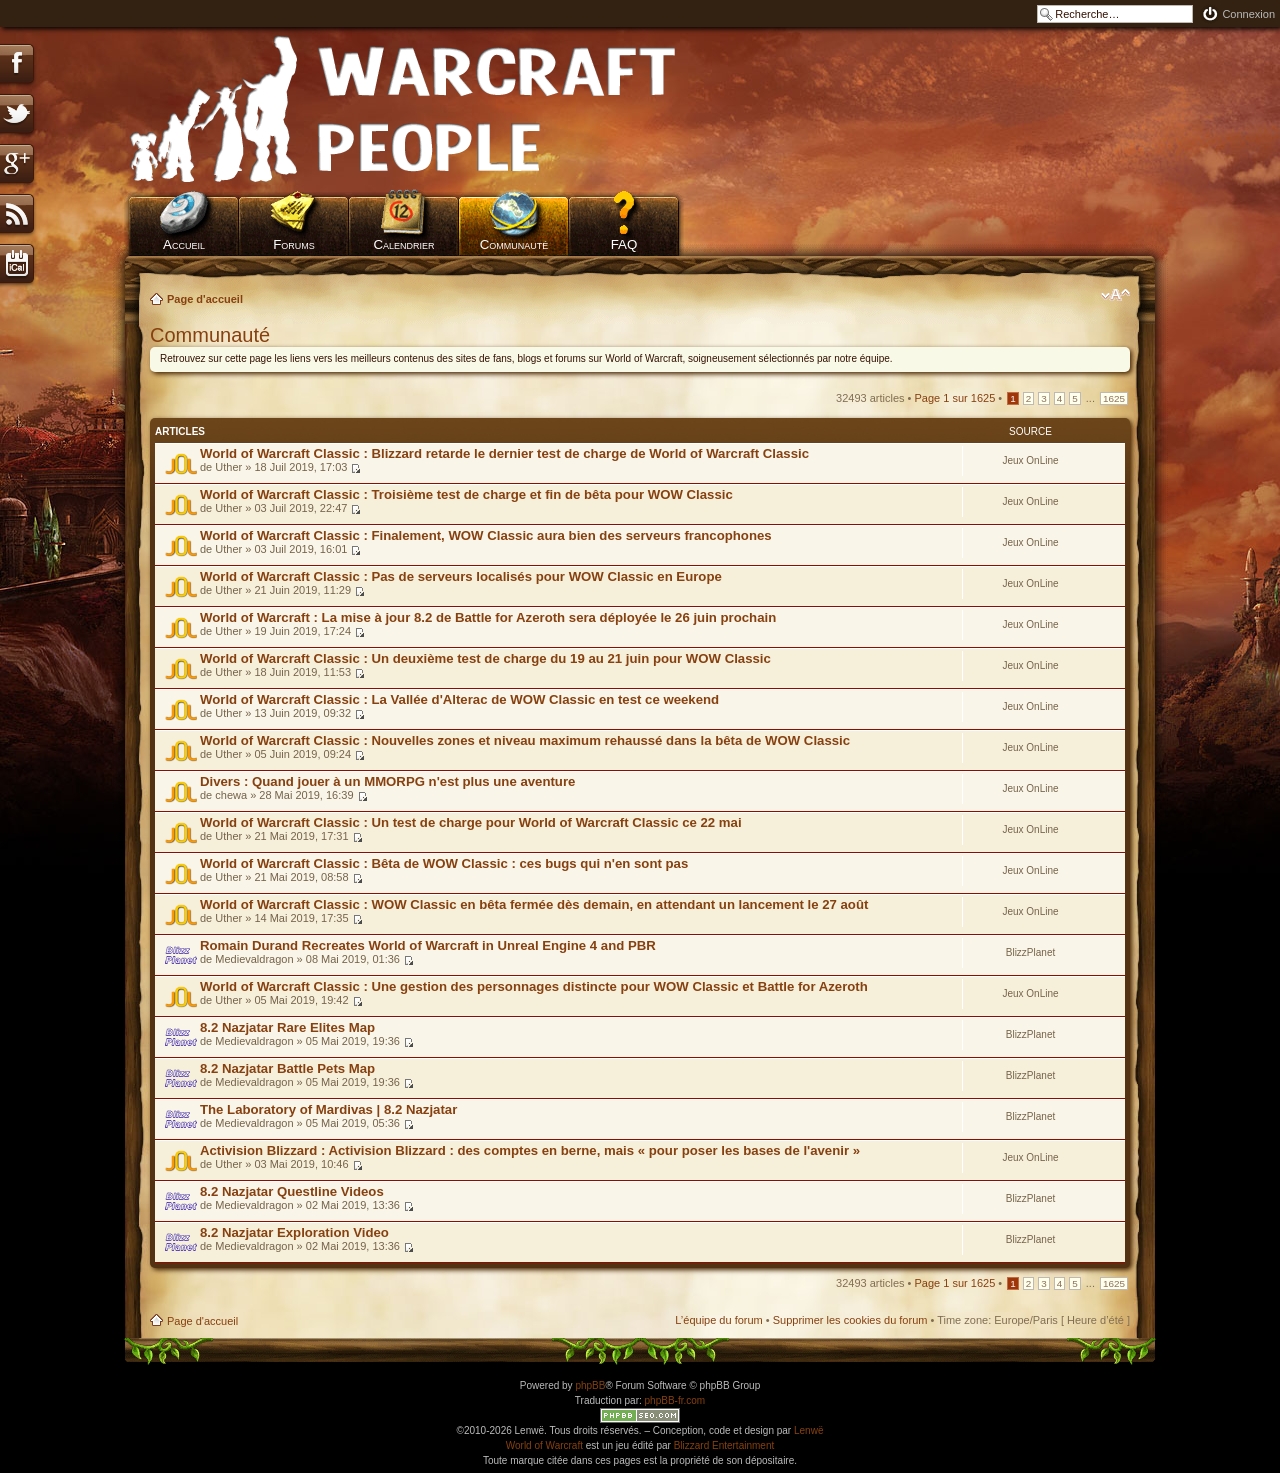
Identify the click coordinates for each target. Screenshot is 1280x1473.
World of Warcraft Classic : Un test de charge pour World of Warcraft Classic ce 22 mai (471, 822)
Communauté (514, 244)
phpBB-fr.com (675, 1400)
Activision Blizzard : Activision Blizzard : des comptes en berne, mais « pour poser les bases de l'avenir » (530, 1150)
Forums (294, 244)
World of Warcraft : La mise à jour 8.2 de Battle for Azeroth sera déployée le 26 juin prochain (488, 617)
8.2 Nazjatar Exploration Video (294, 1232)
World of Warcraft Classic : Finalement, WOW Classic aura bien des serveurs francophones (486, 535)
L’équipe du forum (718, 1320)
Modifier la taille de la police (1115, 295)
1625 (1114, 398)
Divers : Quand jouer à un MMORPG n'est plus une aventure (387, 781)
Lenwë (808, 1430)
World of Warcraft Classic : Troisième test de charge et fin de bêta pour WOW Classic (466, 494)
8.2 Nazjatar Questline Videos (292, 1191)
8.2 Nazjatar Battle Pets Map (287, 1068)
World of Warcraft (544, 1445)
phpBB (590, 1385)
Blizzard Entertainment (724, 1445)
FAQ (624, 244)
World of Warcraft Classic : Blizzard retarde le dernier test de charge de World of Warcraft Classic (504, 453)
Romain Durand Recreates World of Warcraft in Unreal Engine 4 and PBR (428, 945)
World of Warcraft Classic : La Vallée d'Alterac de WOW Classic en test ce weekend (459, 699)
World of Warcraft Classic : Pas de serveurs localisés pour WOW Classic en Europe (461, 576)
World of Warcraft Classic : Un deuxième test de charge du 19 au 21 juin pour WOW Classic (485, 658)
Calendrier (403, 244)
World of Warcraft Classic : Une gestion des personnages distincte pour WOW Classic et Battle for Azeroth (534, 986)
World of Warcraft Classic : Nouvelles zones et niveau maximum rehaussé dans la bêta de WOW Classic (525, 740)
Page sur (955, 398)
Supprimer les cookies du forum (850, 1320)
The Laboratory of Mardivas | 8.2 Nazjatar (328, 1109)
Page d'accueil (205, 299)
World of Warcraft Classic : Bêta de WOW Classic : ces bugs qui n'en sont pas (444, 863)
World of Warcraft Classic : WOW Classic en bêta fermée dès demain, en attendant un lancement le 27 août (534, 904)
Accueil (184, 244)
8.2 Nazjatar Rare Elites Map (287, 1027)
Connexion (1248, 14)
